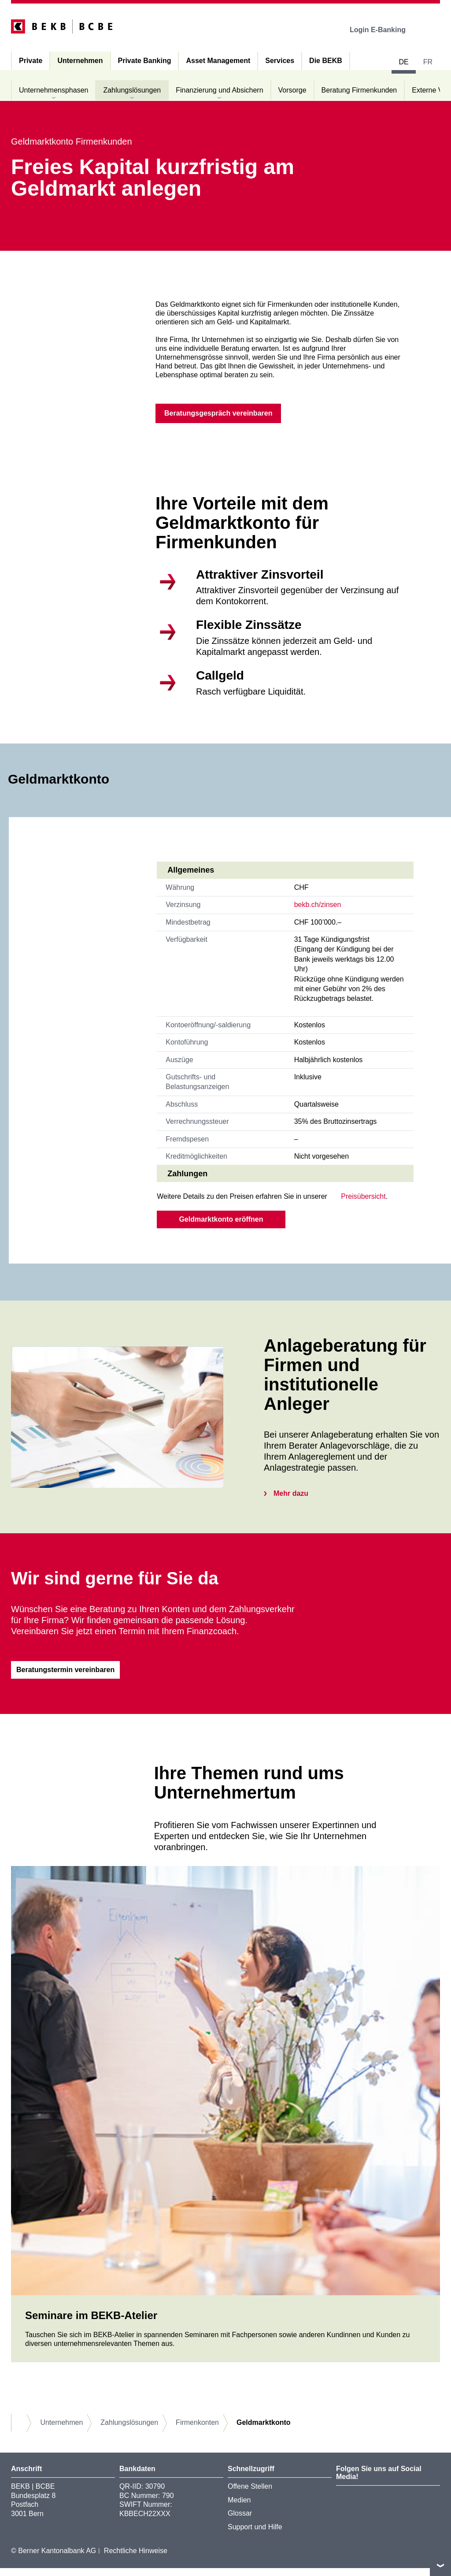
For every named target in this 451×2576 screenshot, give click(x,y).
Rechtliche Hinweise (135, 2558)
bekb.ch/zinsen (317, 908)
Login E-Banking (384, 29)
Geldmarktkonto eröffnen (221, 1223)
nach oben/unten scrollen (440, 2565)
